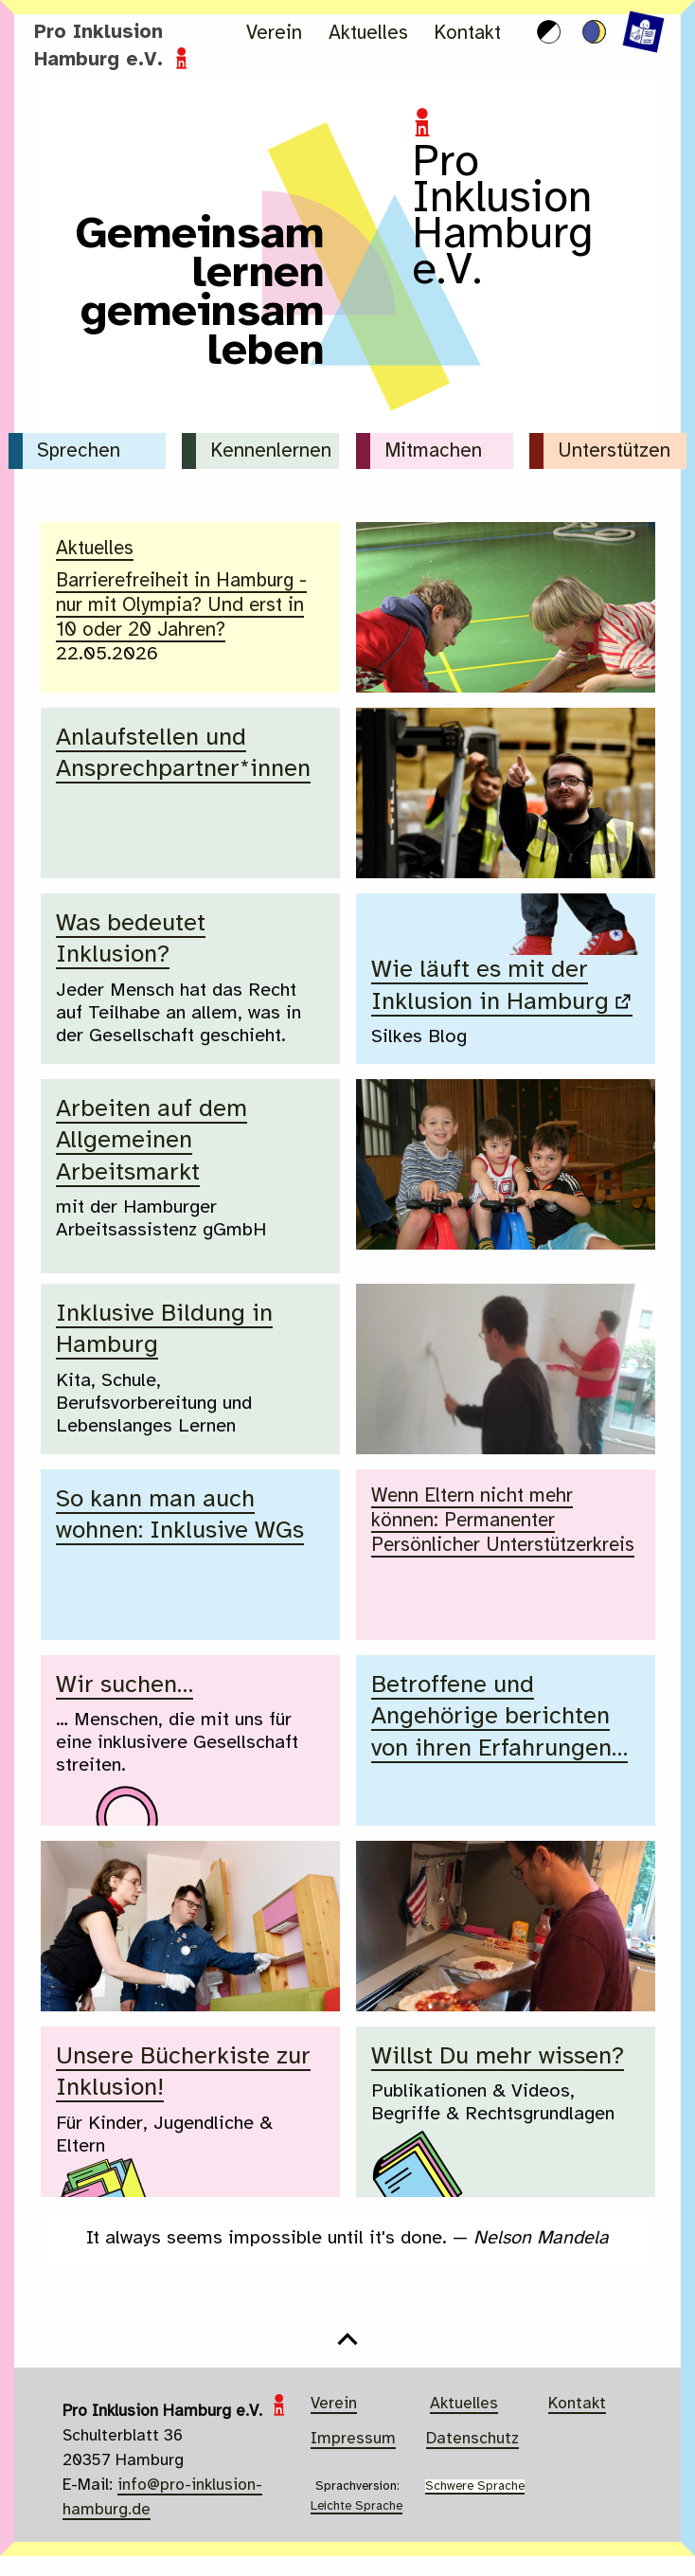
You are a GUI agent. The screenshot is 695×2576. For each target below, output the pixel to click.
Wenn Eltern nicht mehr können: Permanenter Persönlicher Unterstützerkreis (503, 1518)
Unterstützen (614, 451)
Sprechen (78, 451)
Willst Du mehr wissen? (500, 2057)
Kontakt (467, 34)
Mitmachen (433, 451)
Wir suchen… (125, 1685)
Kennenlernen (270, 451)
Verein (274, 34)
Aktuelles (368, 34)
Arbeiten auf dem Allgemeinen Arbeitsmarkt (151, 1141)
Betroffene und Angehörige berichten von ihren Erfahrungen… (503, 1717)
